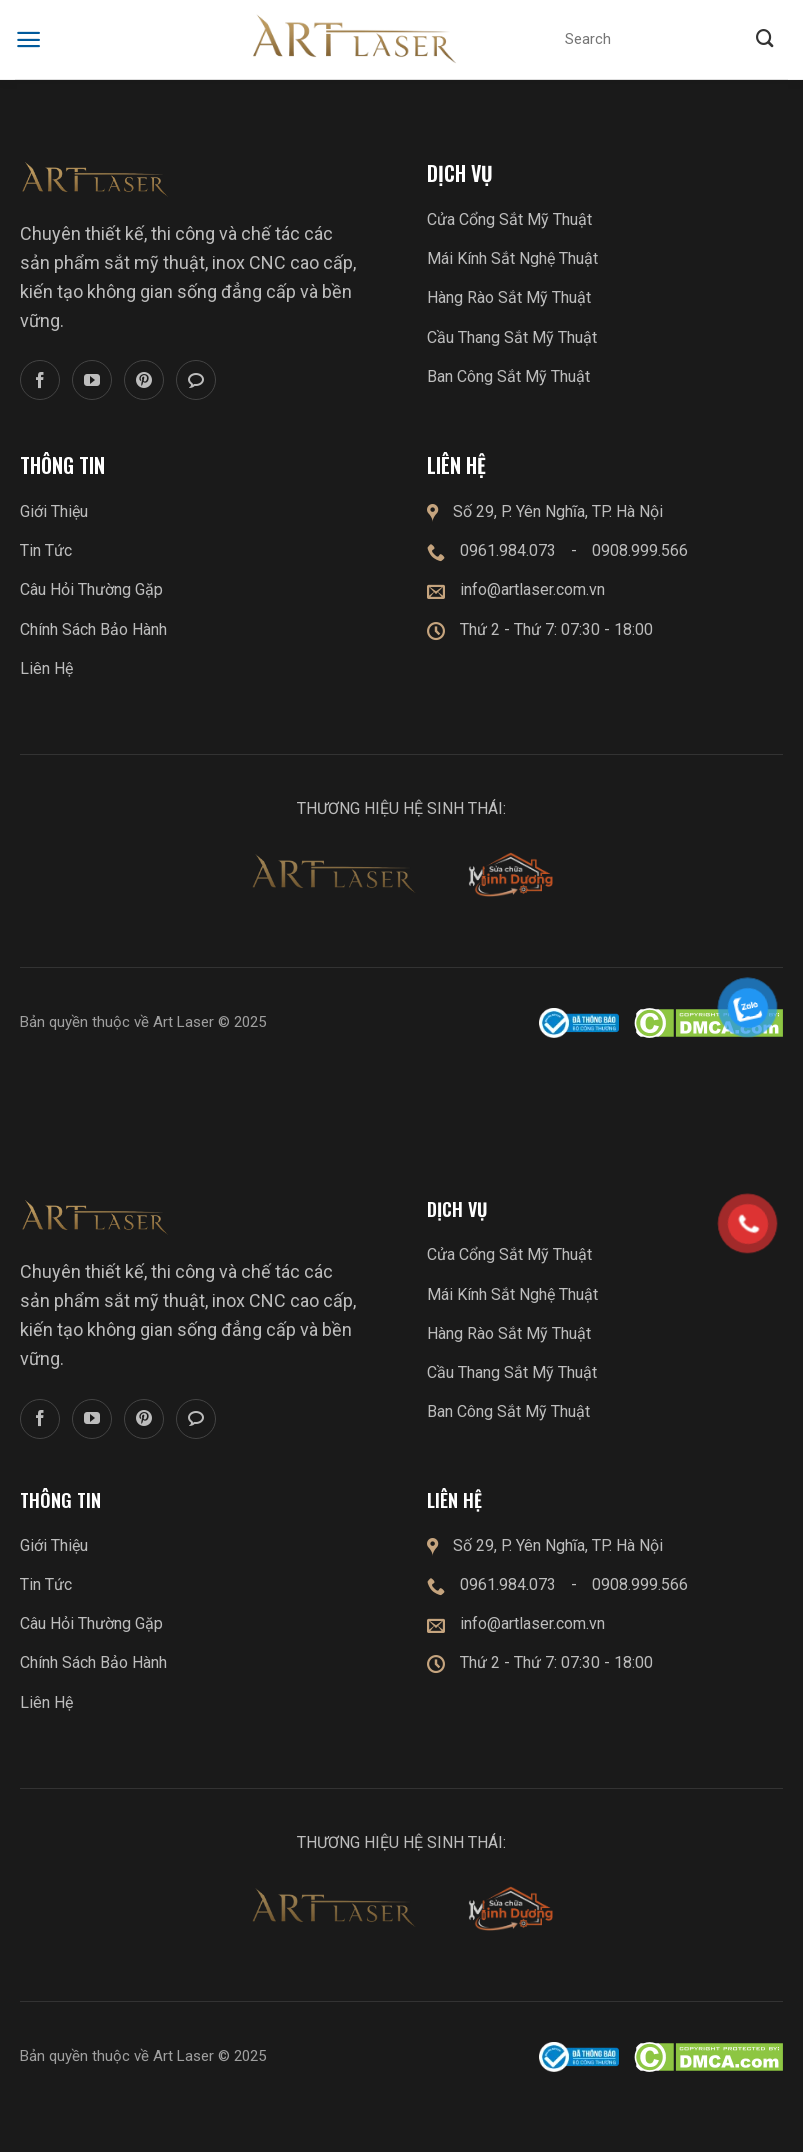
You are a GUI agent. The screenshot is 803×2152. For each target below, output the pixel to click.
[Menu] (28, 39)
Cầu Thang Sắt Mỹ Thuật (512, 337)
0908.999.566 (640, 550)
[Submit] (765, 40)
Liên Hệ (46, 668)
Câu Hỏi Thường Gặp (91, 589)
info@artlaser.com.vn (532, 589)
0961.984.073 (508, 550)
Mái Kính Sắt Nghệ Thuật (512, 258)
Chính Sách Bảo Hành (93, 629)
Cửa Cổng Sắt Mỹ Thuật (509, 219)
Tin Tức (46, 550)
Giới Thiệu (54, 511)
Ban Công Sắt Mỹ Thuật (508, 376)
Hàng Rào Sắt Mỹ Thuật (509, 297)
